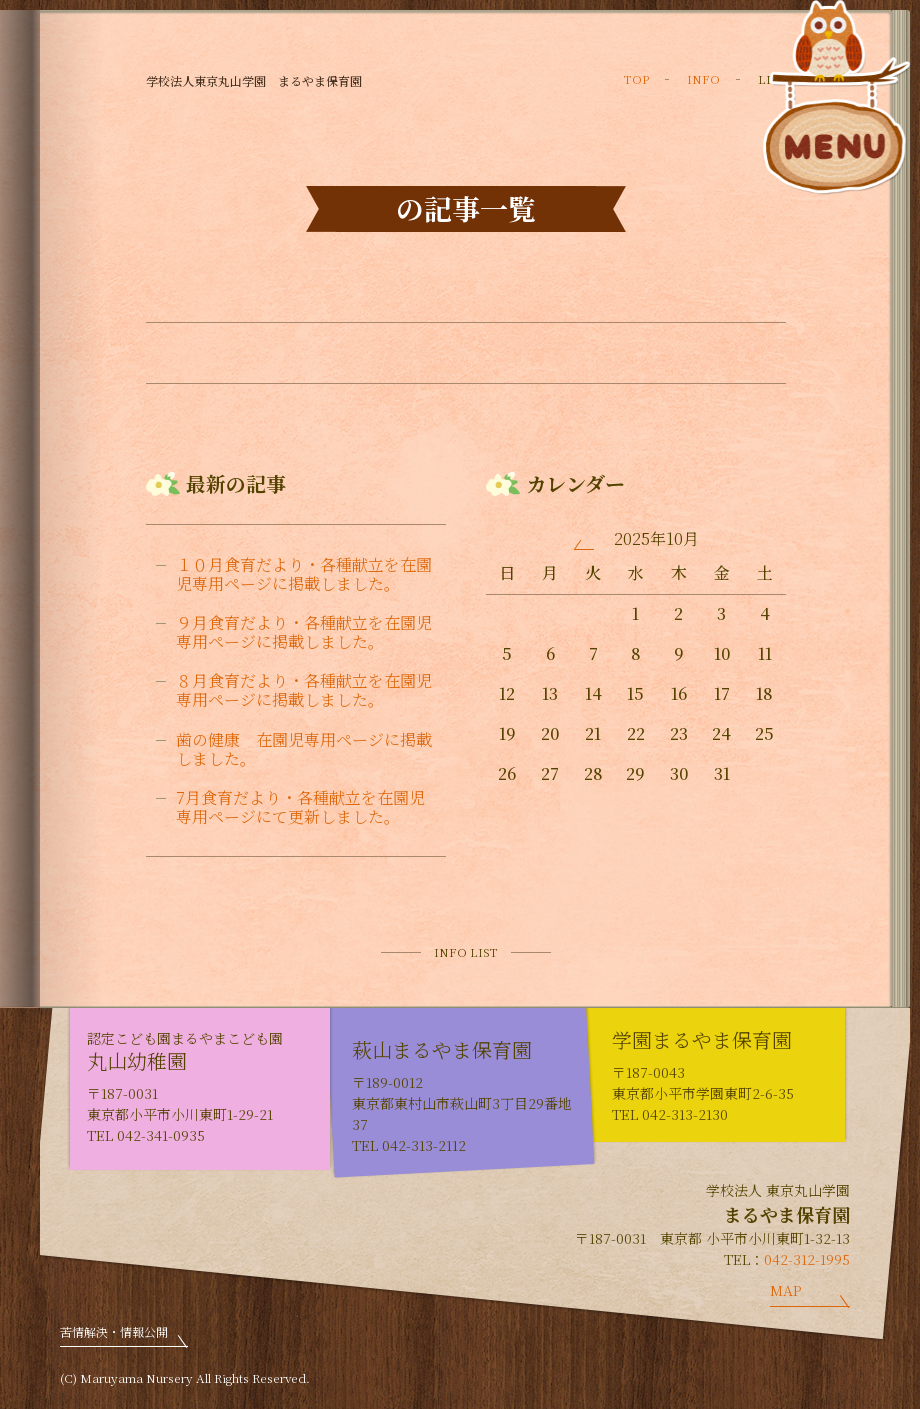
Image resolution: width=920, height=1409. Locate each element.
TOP (636, 78)
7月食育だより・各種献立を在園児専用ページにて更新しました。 (300, 807)
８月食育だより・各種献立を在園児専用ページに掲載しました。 (304, 690)
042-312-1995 (807, 1259)
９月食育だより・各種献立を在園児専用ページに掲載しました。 (304, 632)
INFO (703, 78)
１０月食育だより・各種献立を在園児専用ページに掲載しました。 (304, 574)
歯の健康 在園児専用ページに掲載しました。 (304, 749)
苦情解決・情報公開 (114, 1331)
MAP (785, 1290)
